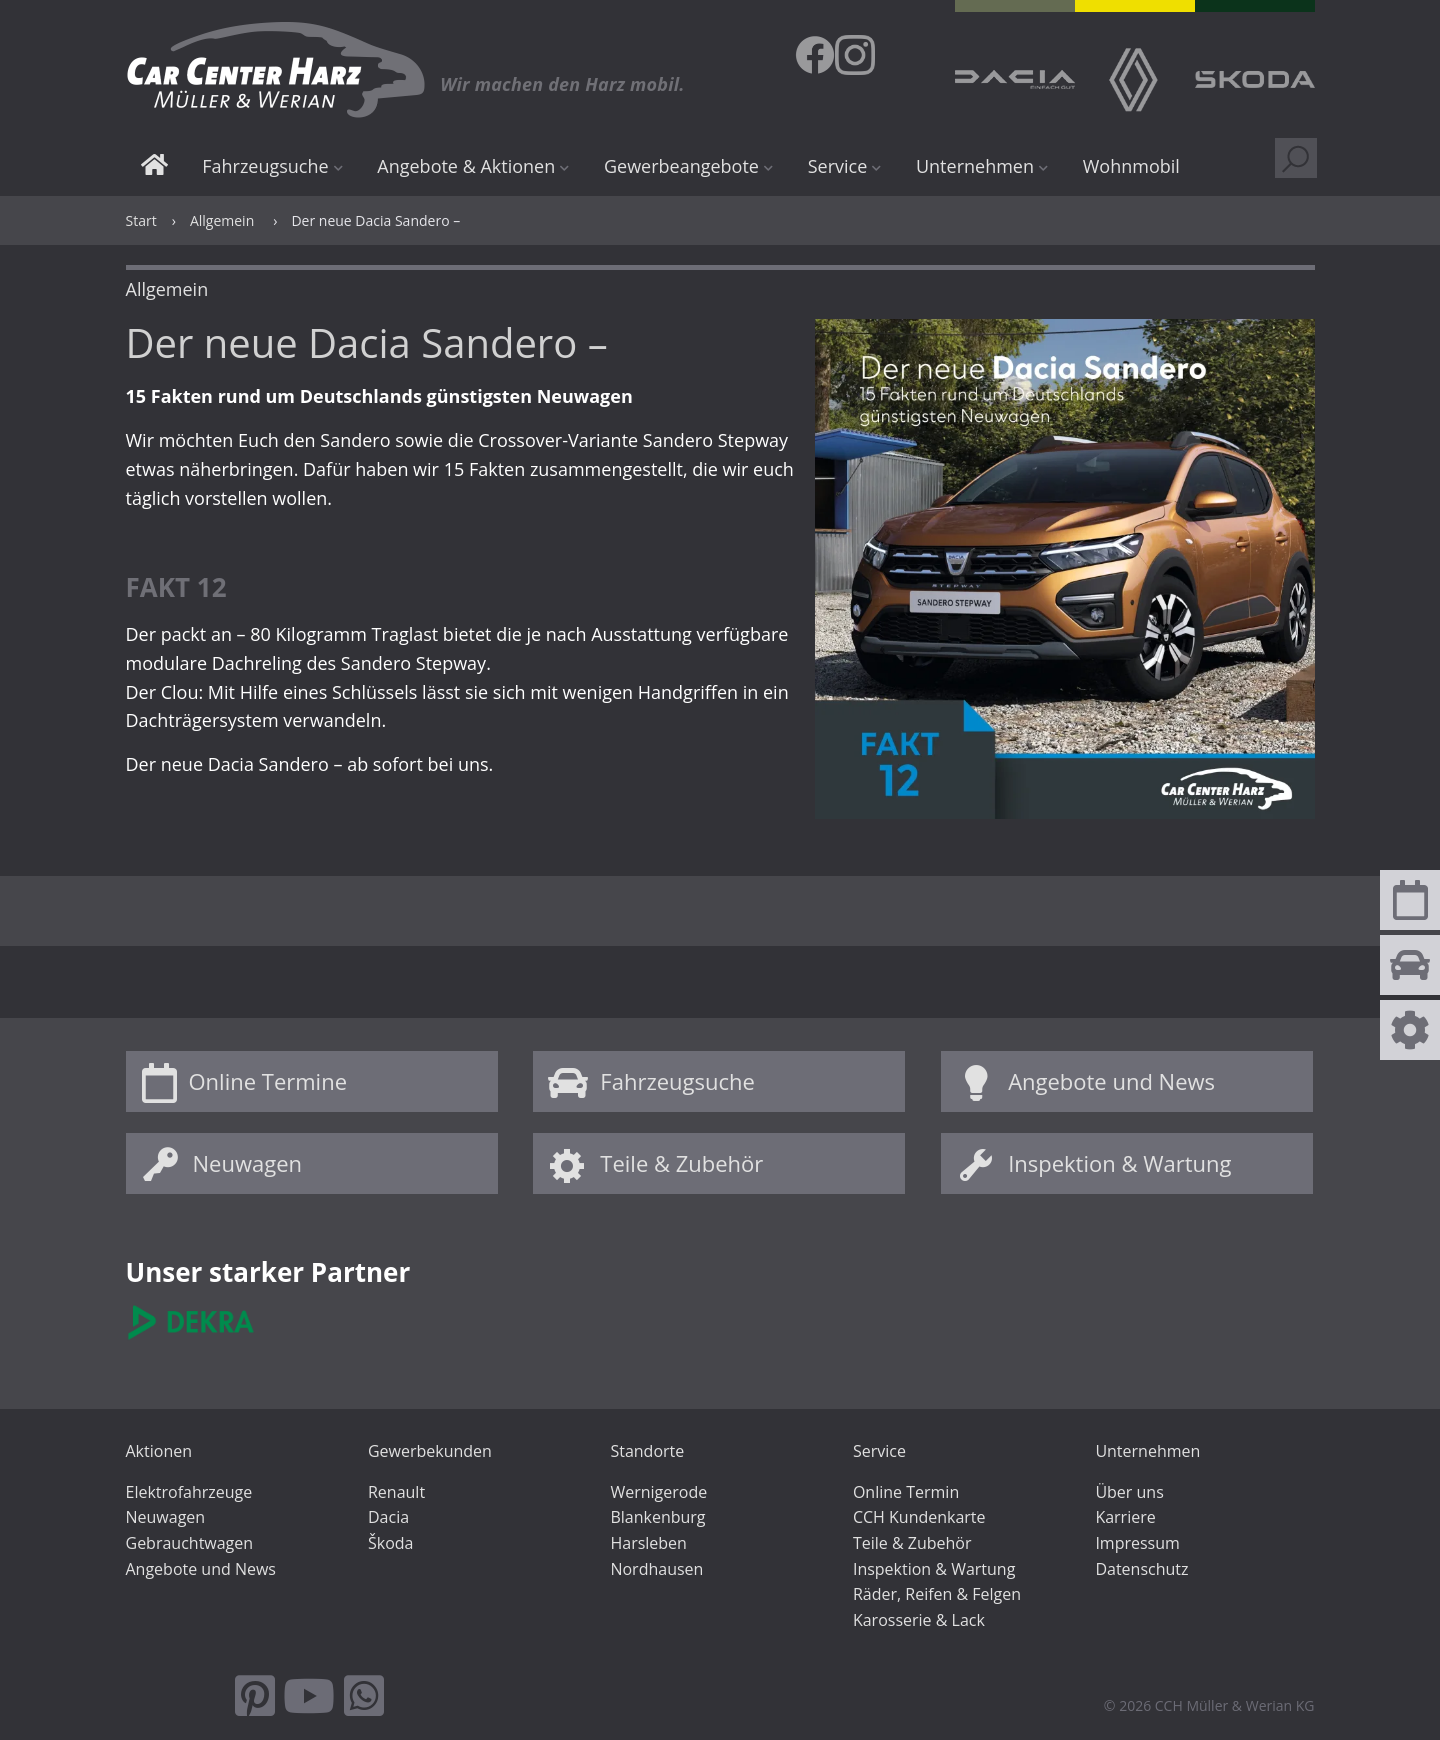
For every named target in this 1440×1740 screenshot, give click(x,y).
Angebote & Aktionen (466, 166)
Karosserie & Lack (919, 1620)
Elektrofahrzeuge (189, 1492)
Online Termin (906, 1492)
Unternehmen (975, 166)
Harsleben (648, 1543)
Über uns (1129, 1492)
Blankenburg (657, 1517)
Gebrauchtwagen (190, 1543)
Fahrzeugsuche (265, 166)
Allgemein (222, 220)
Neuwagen (247, 1163)
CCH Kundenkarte (919, 1517)
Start (154, 167)
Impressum (1137, 1543)
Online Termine (268, 1081)
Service (838, 166)
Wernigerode (658, 1492)
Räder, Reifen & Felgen (937, 1594)
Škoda (390, 1543)
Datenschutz (1141, 1569)
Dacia (388, 1517)
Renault (396, 1492)
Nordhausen (656, 1569)
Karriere (1125, 1517)
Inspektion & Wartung (1119, 1163)
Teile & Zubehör (681, 1163)
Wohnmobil (1131, 166)
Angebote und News (1111, 1081)
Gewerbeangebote (681, 166)
